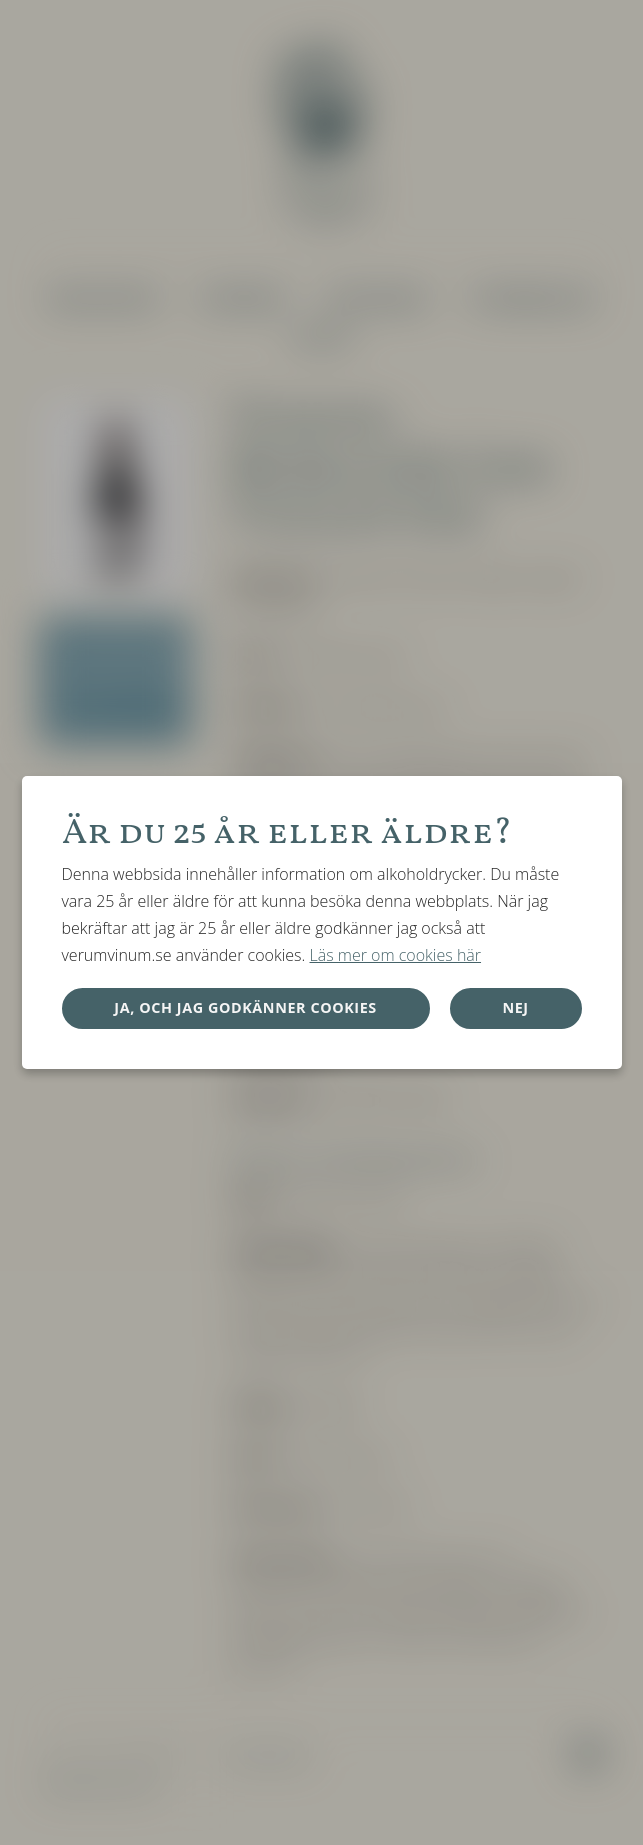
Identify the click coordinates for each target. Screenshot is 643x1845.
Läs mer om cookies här (395, 955)
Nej (515, 1007)
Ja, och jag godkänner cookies (245, 1007)
